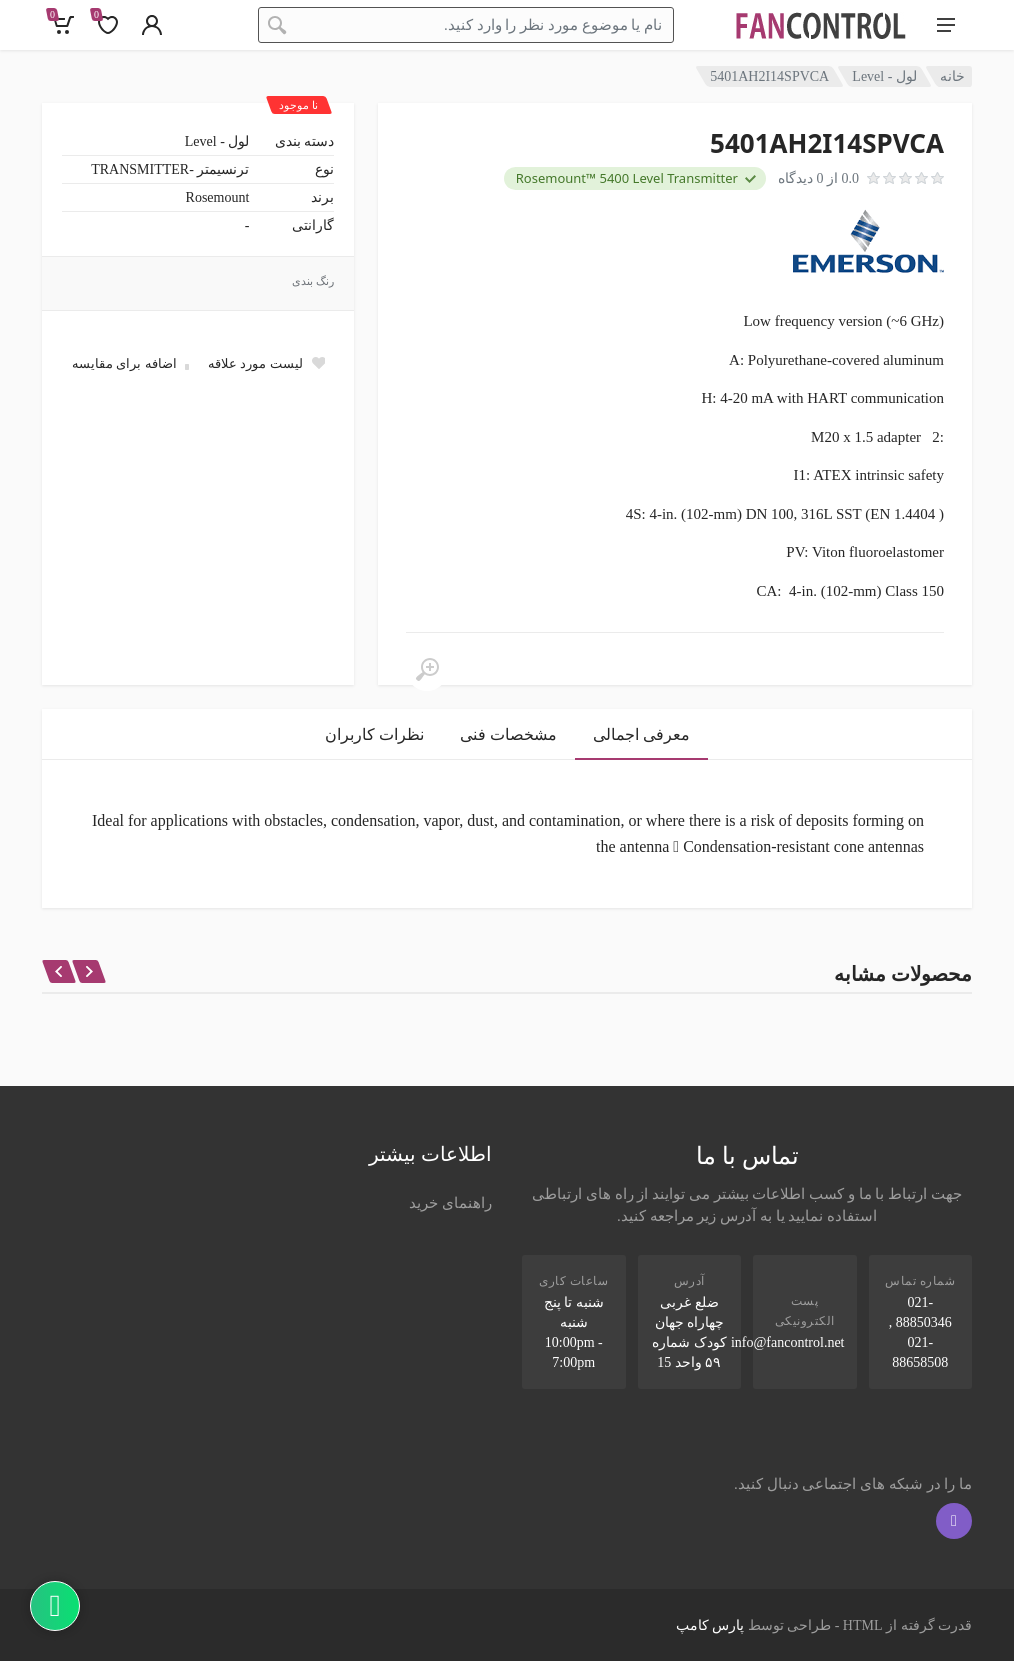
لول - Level (884, 76)
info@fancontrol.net (788, 1342)
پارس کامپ (710, 1625)
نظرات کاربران (374, 734)
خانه (952, 76)
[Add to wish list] (266, 363)
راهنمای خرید (450, 1203)
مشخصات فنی (508, 734)
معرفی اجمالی (641, 734)
